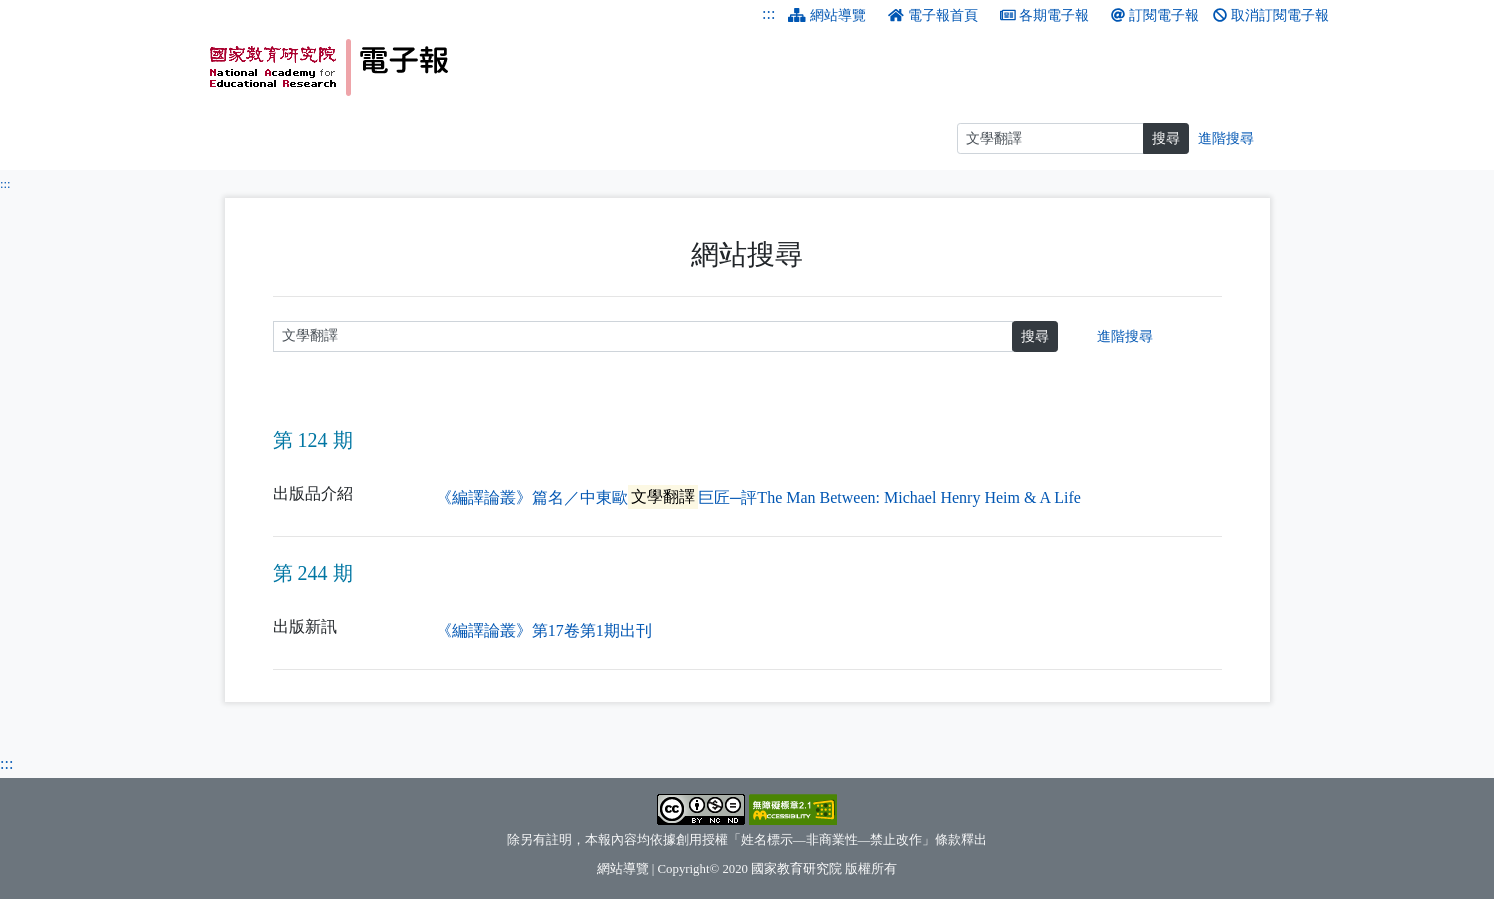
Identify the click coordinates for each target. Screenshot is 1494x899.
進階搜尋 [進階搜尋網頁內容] (1226, 138)
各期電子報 (1045, 15)
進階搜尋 (1125, 336)
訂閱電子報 (1155, 15)
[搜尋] (1050, 138)
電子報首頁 (933, 15)
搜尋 (1035, 336)
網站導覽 (827, 15)
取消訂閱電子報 (1271, 15)
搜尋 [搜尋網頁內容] (1166, 138)
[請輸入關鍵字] (643, 336)
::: (768, 13)
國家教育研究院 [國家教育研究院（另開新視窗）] (796, 869)
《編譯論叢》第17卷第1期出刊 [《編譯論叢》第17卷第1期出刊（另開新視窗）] (544, 630)
